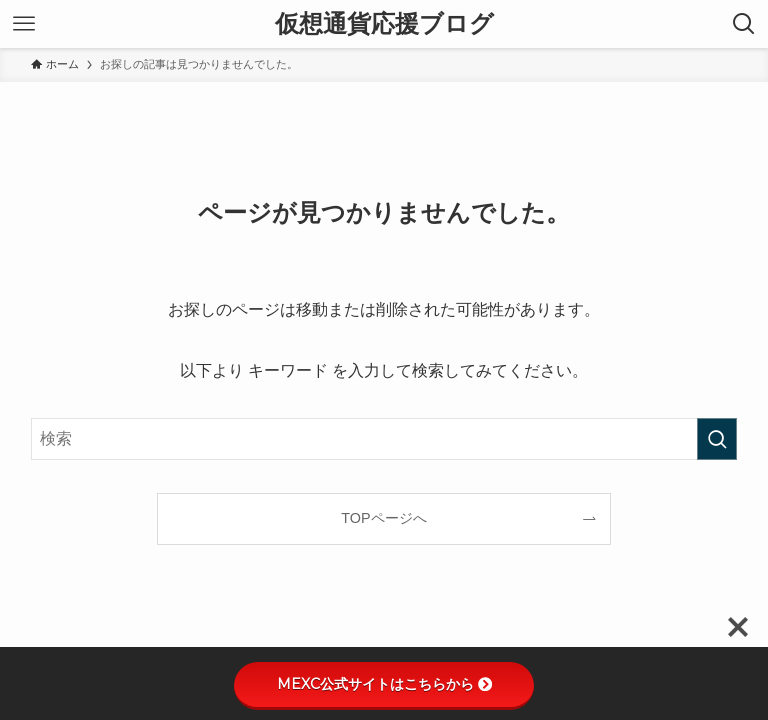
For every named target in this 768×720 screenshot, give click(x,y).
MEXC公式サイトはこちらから (384, 684)
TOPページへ (383, 518)
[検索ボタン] (744, 24)
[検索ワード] (384, 439)
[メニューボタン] (24, 24)
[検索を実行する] (717, 439)
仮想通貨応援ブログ (384, 24)
